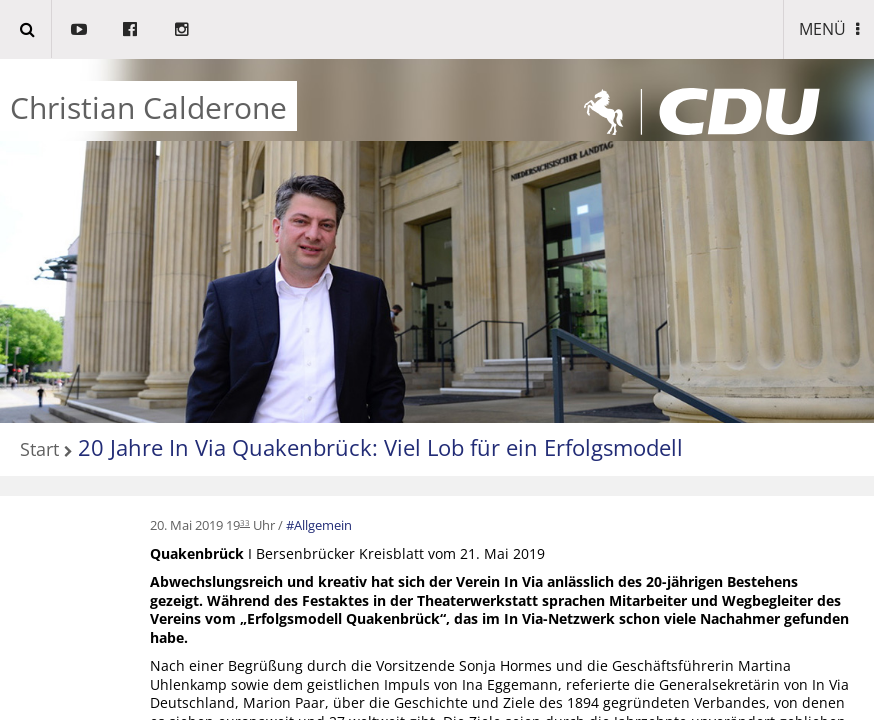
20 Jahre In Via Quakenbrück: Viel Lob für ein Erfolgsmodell (380, 447)
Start (39, 450)
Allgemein (323, 525)
